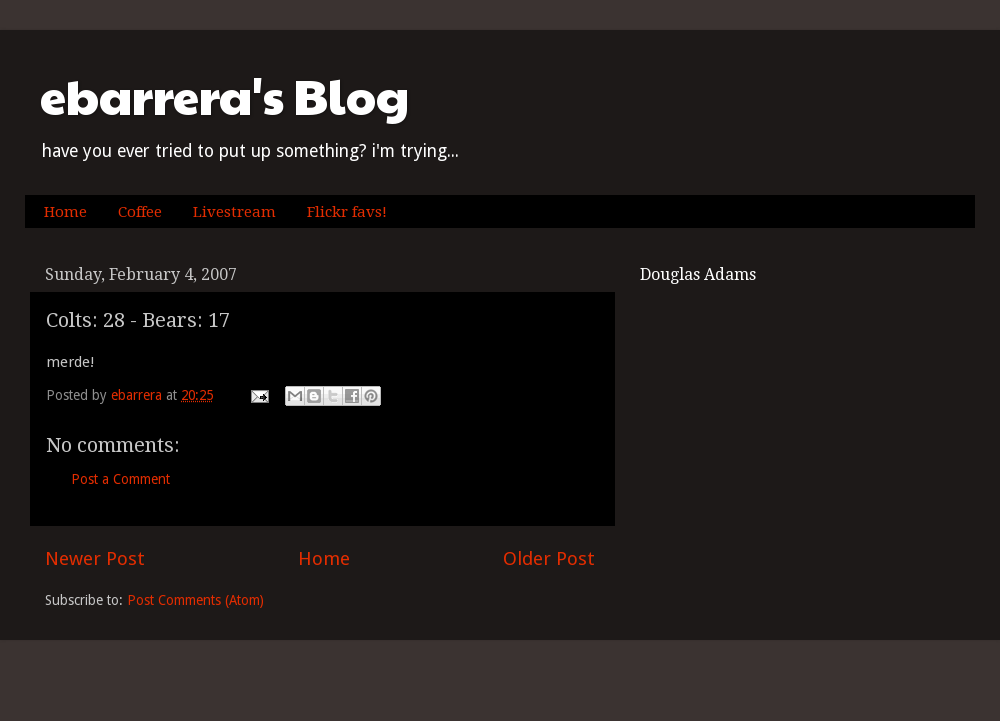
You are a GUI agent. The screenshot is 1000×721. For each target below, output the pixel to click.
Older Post (549, 558)
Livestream (234, 212)
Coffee (140, 212)
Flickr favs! (347, 212)
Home (65, 212)
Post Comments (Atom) (195, 600)
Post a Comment (120, 479)
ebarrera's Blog (224, 95)
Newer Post (95, 558)
